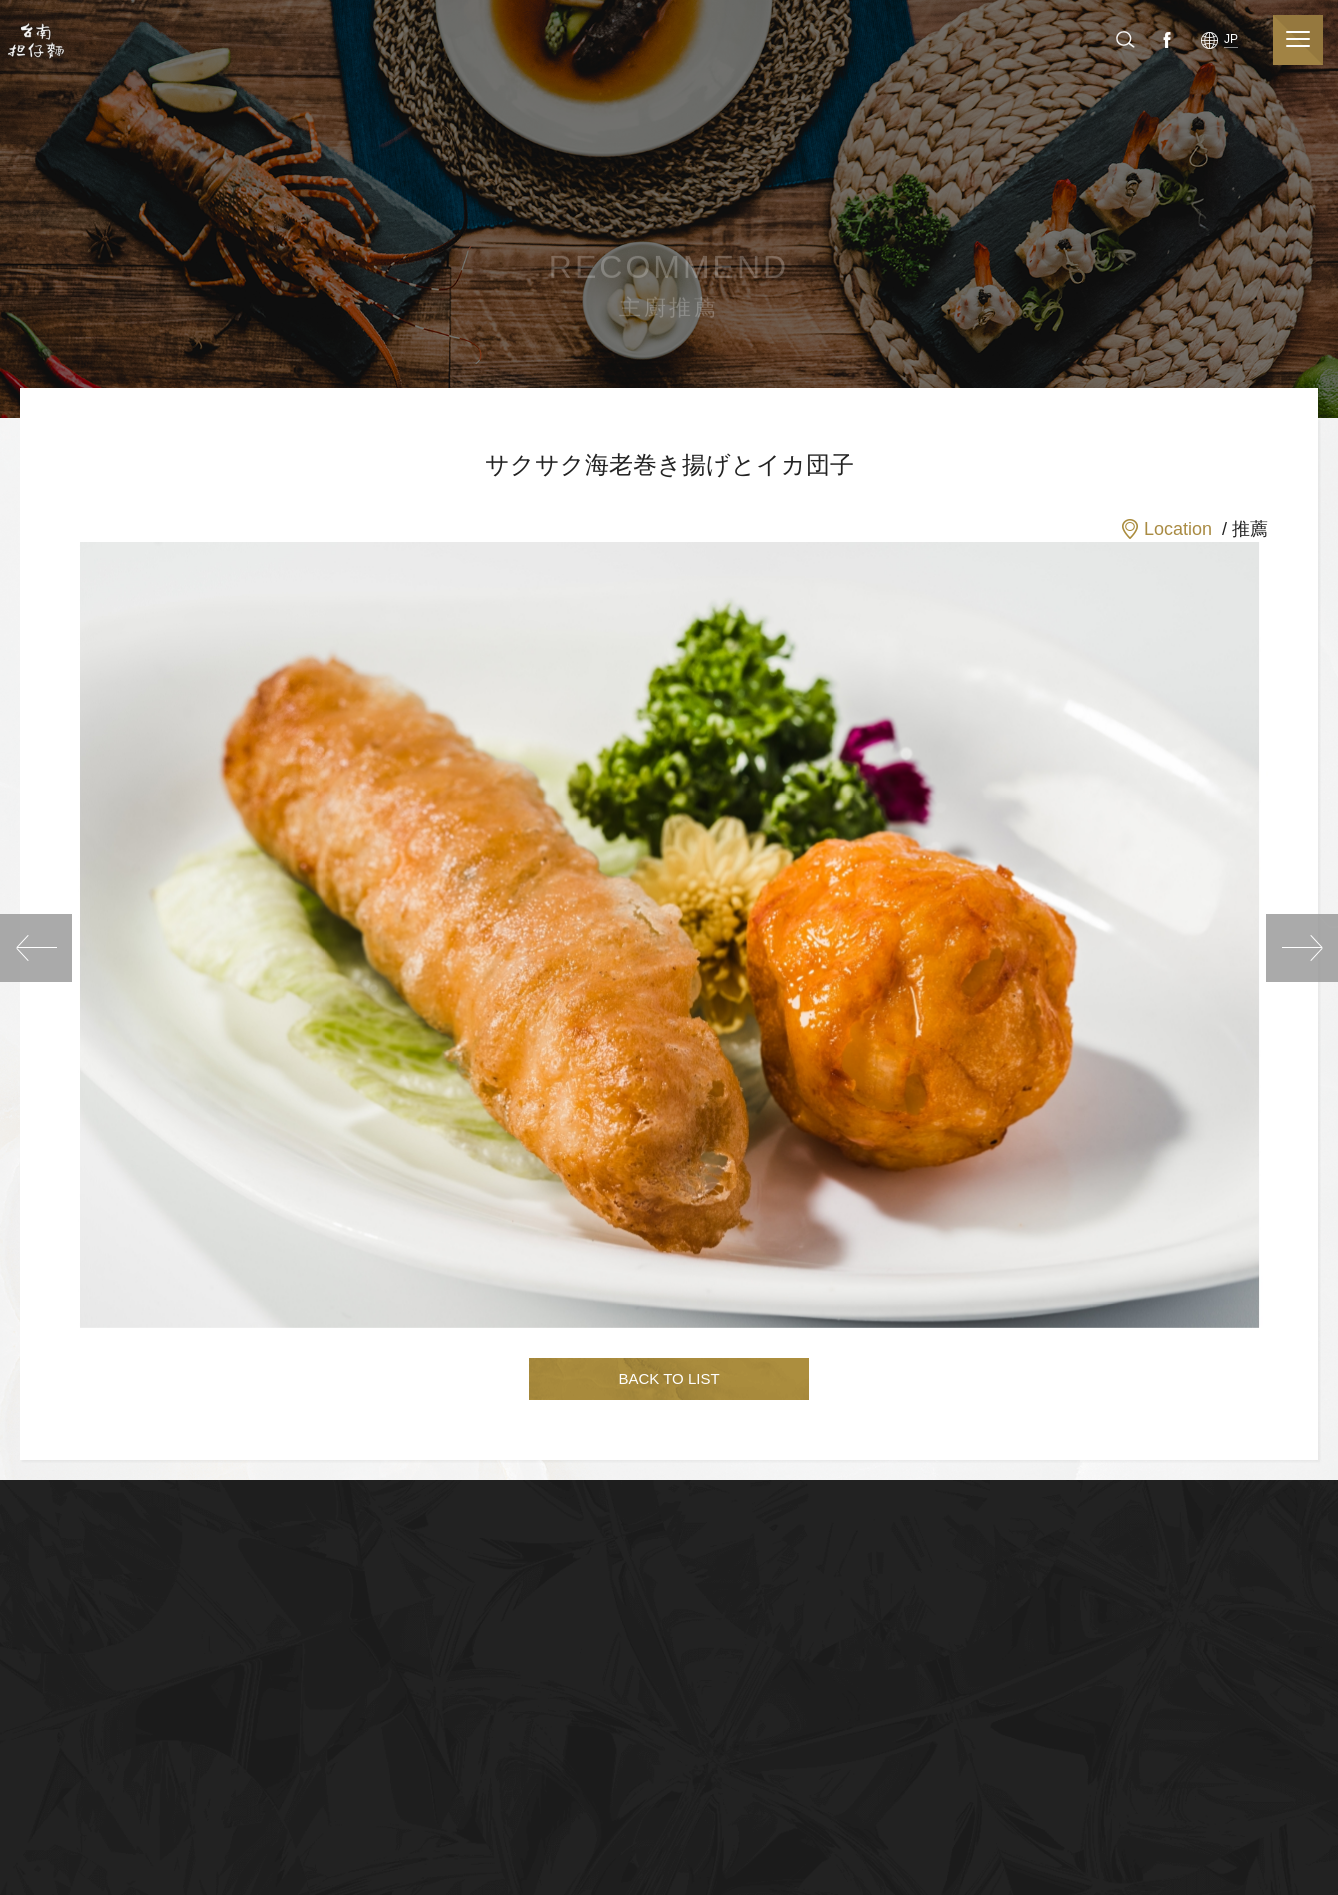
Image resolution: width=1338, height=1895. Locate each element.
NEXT (1302, 948)
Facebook (1226, 39)
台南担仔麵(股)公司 (37, 40)
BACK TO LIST (668, 1378)
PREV (36, 948)
